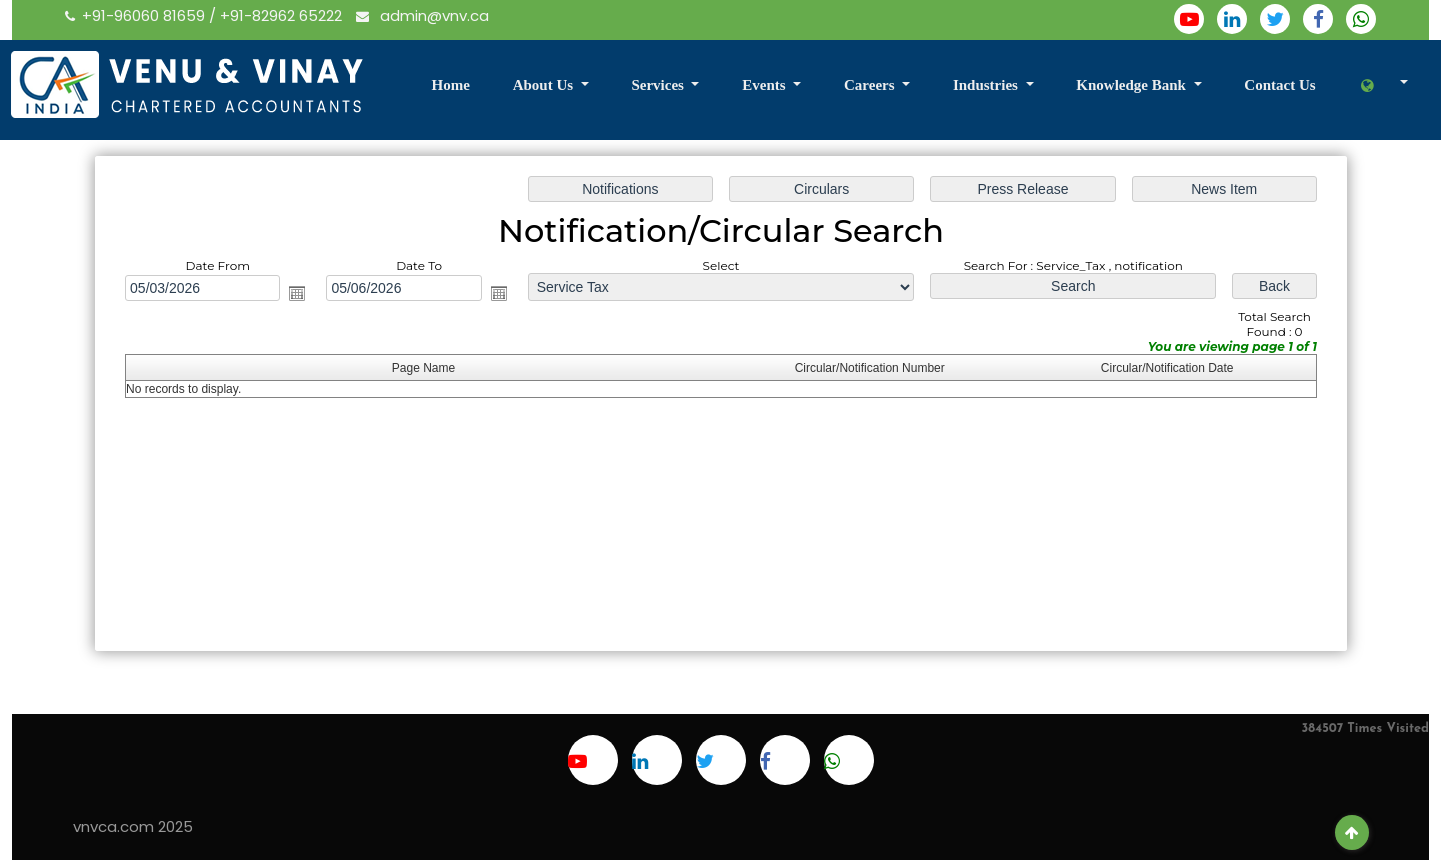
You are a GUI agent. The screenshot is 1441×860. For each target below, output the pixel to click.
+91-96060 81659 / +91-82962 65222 (205, 15)
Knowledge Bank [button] (1132, 85)
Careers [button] (871, 85)
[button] (1383, 86)
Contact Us (1279, 85)
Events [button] (765, 85)
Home (450, 85)
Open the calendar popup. (303, 295)
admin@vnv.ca (422, 15)
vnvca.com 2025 (133, 826)
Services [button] (659, 85)
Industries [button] (987, 85)
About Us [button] (545, 85)
